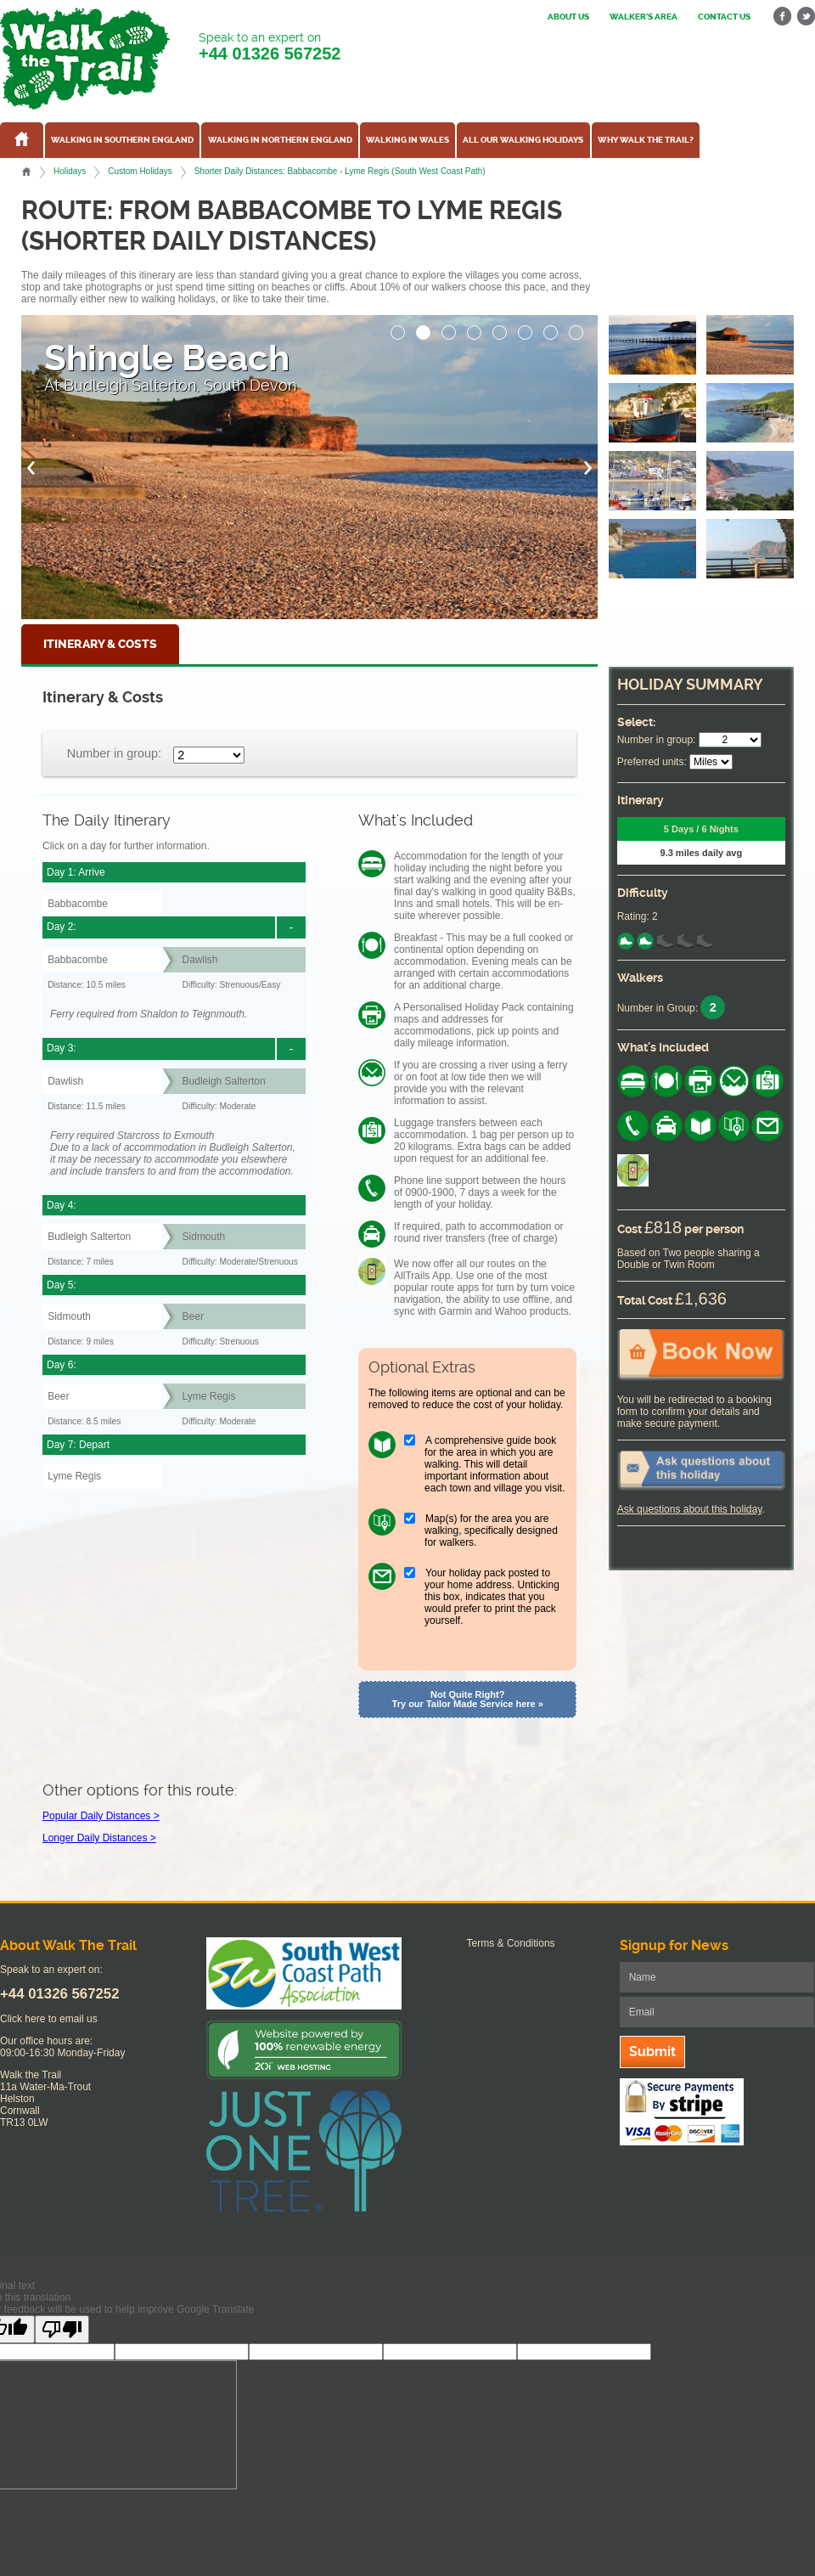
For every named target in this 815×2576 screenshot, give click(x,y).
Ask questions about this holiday (689, 1509)
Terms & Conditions (511, 1943)
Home (26, 171)
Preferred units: (652, 762)
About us (568, 17)
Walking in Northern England (280, 140)
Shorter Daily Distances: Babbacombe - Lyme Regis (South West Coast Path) (340, 171)
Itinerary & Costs (100, 644)
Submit (652, 2051)
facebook (782, 16)
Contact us (724, 17)
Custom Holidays (139, 171)
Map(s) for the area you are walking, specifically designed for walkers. (491, 1530)
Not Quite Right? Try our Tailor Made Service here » (467, 1699)
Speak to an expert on (269, 47)
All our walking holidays (523, 140)
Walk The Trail (85, 59)
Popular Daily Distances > (101, 1816)
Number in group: (114, 753)
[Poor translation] (62, 2329)
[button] (398, 328)
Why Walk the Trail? (646, 140)
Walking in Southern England (122, 140)
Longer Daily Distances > (99, 1838)
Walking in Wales (407, 140)
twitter (805, 16)
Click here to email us (49, 2019)
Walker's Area (643, 17)
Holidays (69, 171)
